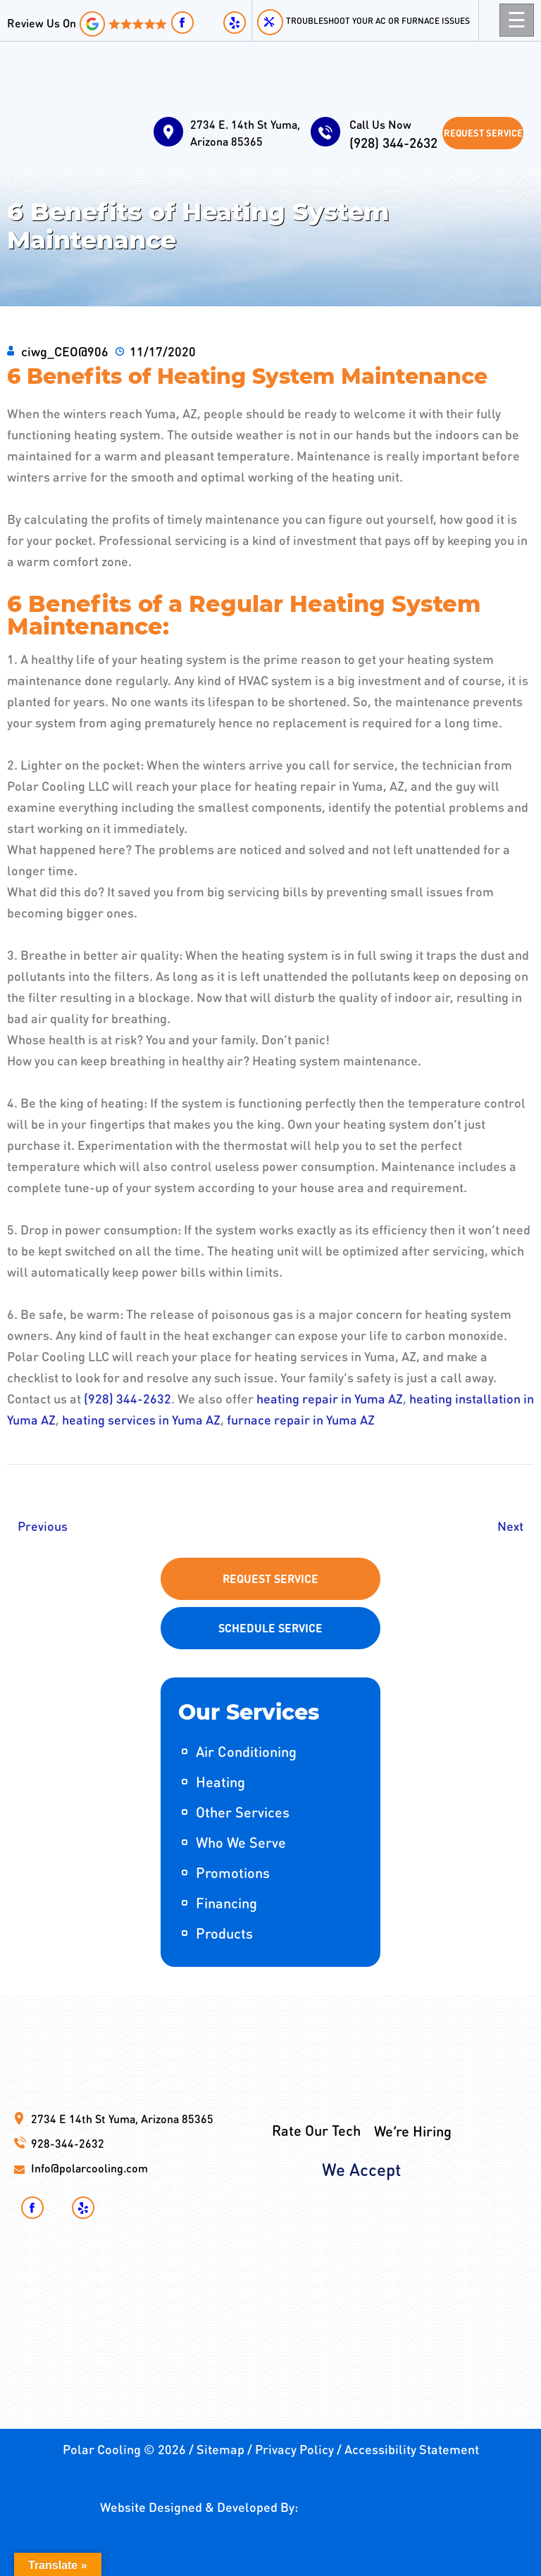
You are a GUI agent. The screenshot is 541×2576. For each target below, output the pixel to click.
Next (510, 1526)
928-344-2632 (67, 2143)
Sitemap (220, 2449)
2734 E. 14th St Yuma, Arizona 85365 (245, 133)
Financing (226, 1903)
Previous (43, 1526)
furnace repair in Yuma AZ (301, 1419)
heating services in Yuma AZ (141, 1419)
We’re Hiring (413, 2091)
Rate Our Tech (316, 2090)
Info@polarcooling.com (89, 2168)
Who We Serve (241, 1842)
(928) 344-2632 (395, 133)
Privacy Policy (294, 2449)
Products (224, 1933)
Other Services (243, 1812)
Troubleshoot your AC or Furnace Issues (378, 20)
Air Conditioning (246, 1751)
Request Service (483, 133)
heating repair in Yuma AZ (329, 1398)
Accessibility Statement (411, 2449)
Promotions (233, 1872)
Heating (220, 1781)
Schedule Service (270, 1627)
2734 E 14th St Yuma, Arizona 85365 (122, 2118)
